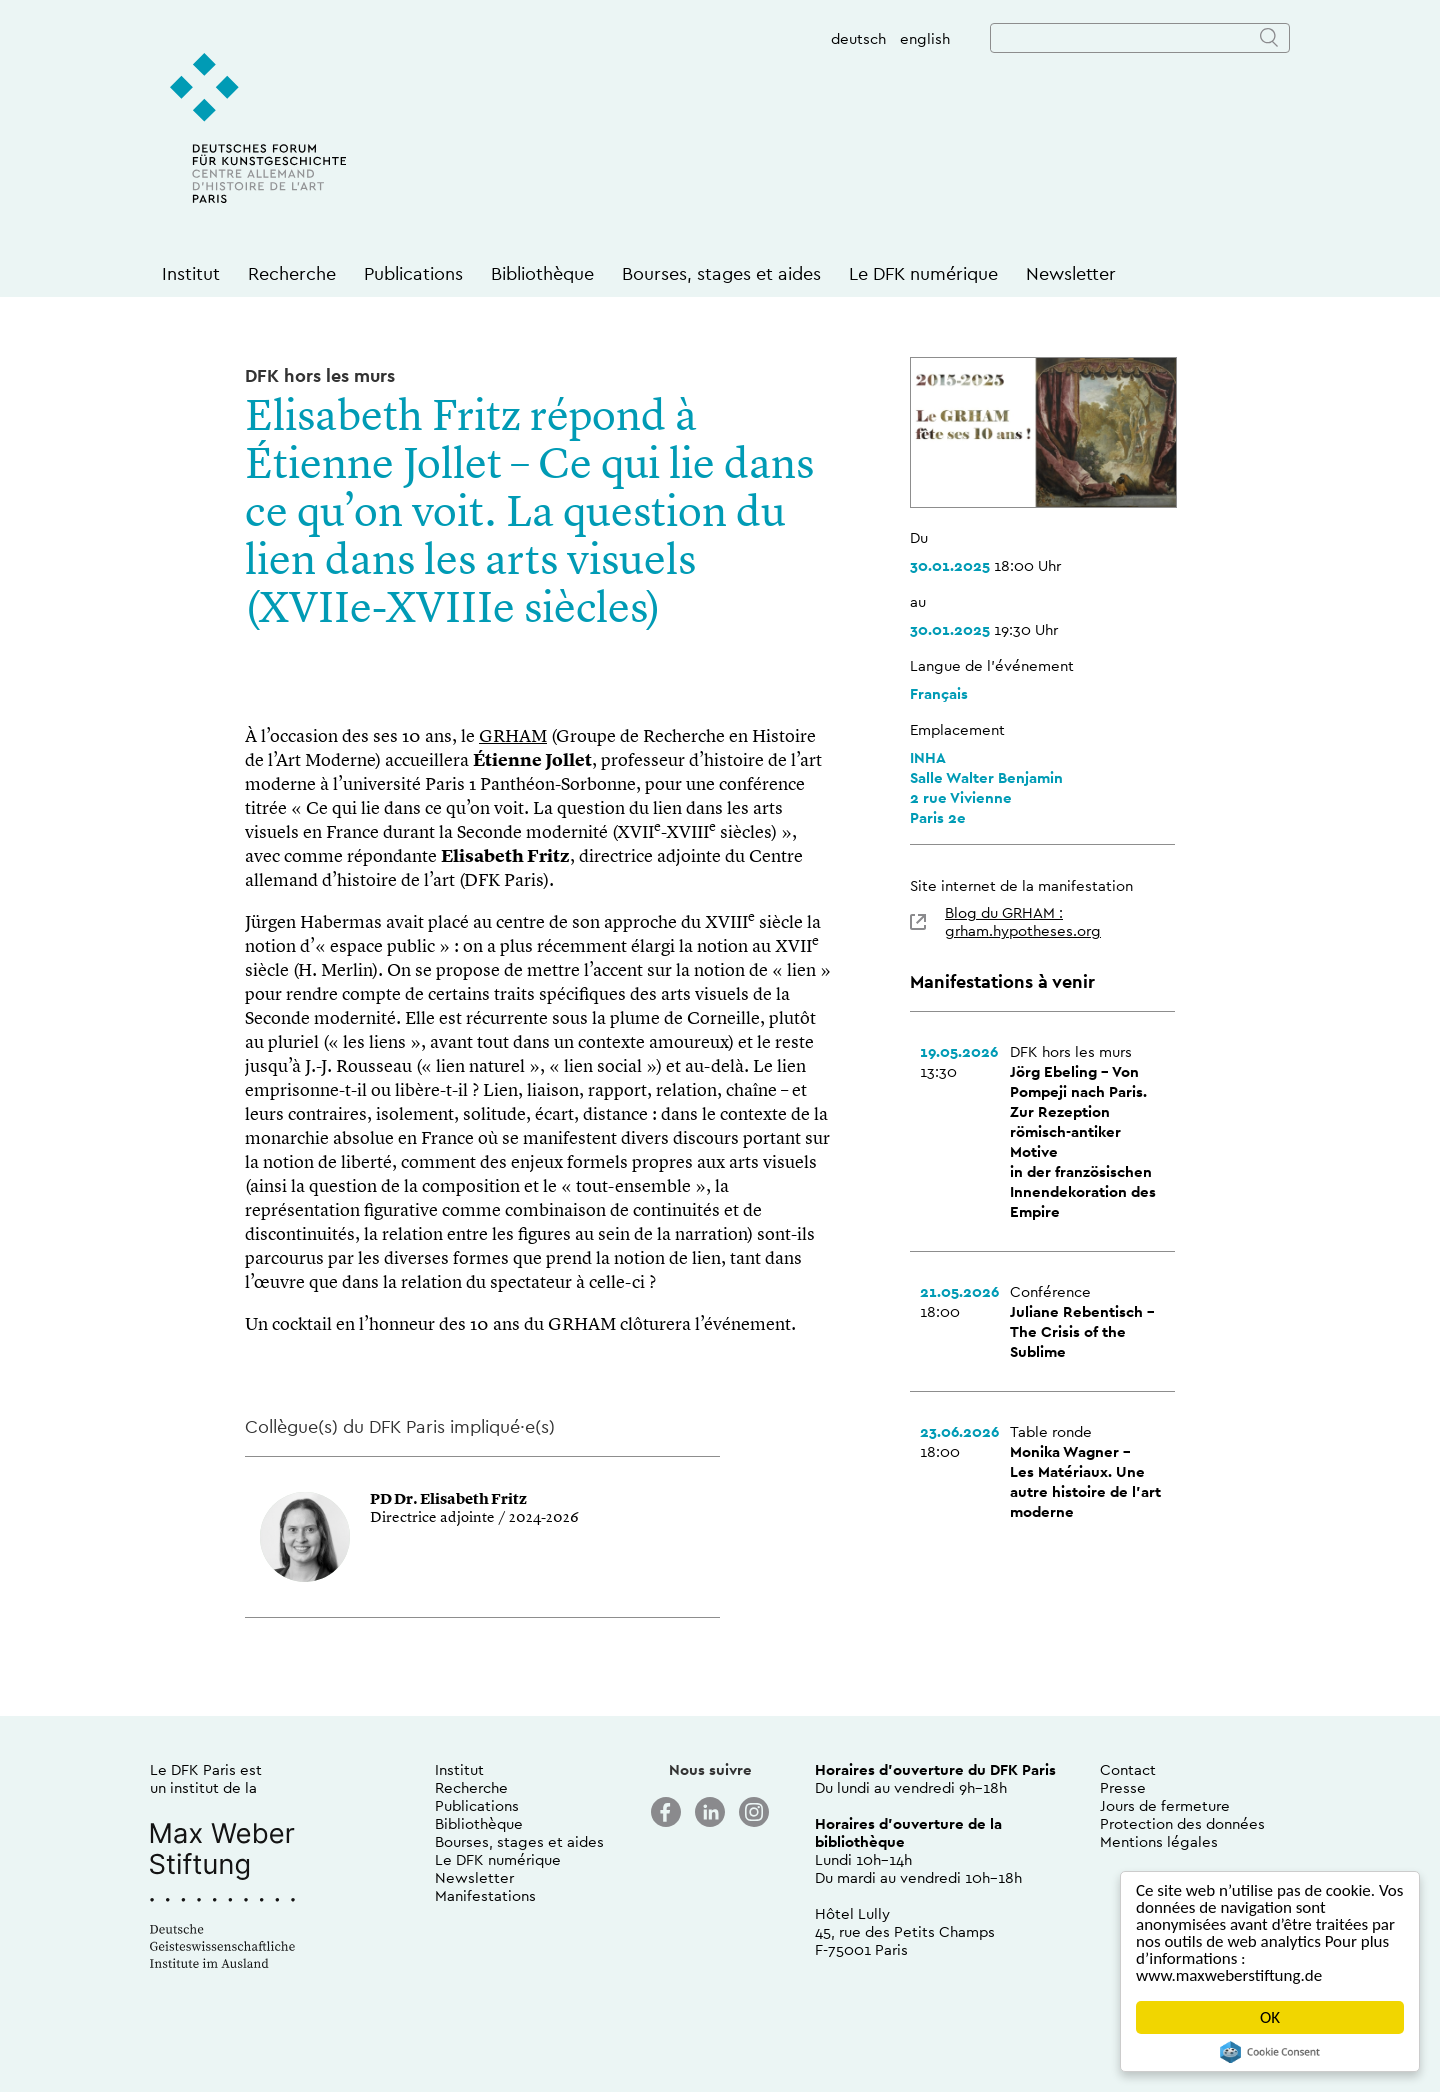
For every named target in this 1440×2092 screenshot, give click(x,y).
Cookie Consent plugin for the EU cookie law (1270, 2052)
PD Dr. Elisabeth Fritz (448, 1500)
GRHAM (513, 737)
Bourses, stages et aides (721, 273)
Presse (1123, 1787)
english (925, 38)
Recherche (292, 273)
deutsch (858, 38)
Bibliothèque (542, 273)
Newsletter (1071, 273)
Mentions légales (1159, 1841)
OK (1270, 2017)
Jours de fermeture (1165, 1805)
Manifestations (485, 1895)
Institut (191, 273)
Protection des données (1182, 1823)
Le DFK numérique (923, 273)
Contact (1128, 1769)
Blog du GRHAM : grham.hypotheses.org (1023, 921)
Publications (413, 273)
